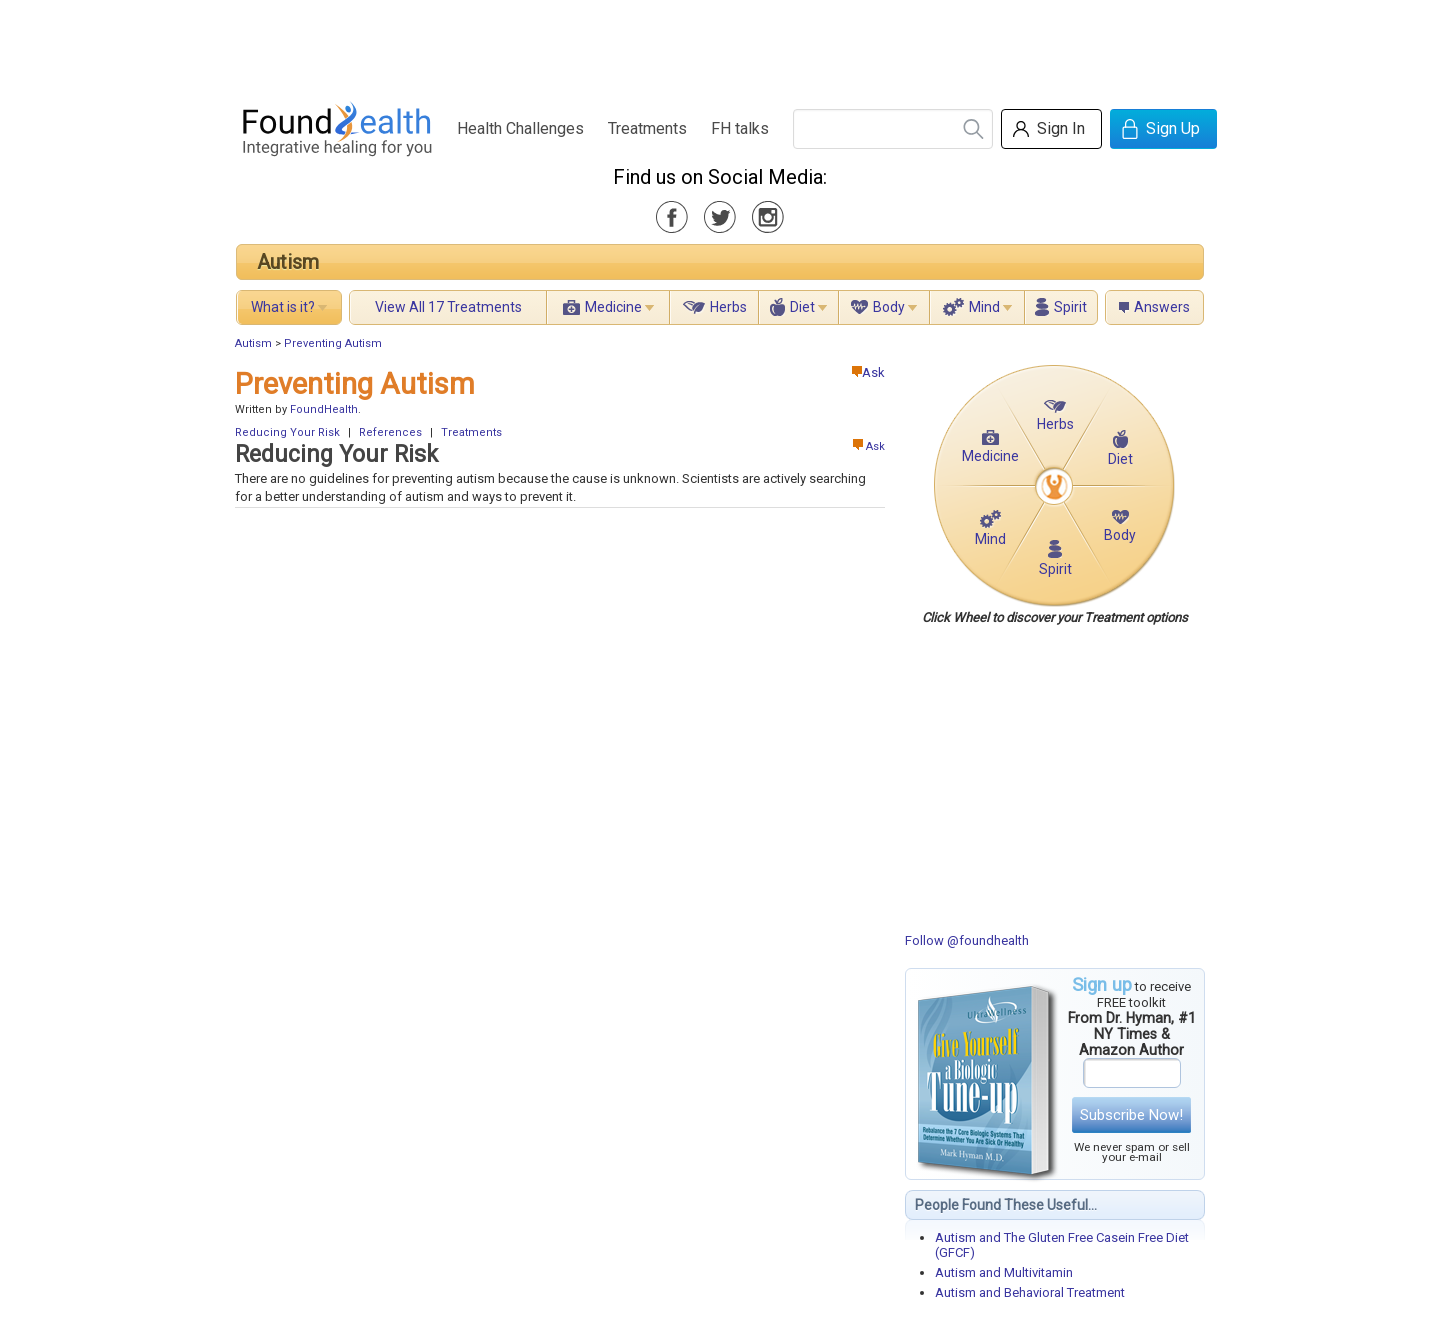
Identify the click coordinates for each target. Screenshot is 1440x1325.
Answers (1162, 307)
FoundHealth (324, 409)
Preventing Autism (333, 343)
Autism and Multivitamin (1004, 1272)
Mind (984, 307)
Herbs (728, 307)
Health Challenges (520, 128)
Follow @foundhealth (967, 940)
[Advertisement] (719, 45)
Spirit (1070, 307)
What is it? (283, 307)
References (390, 432)
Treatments (647, 128)
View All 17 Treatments (448, 307)
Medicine (613, 307)
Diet (802, 307)
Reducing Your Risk (287, 432)
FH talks (740, 128)
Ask (868, 372)
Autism (288, 262)
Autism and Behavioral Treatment (1030, 1292)
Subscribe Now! (1131, 1115)
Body (889, 307)
